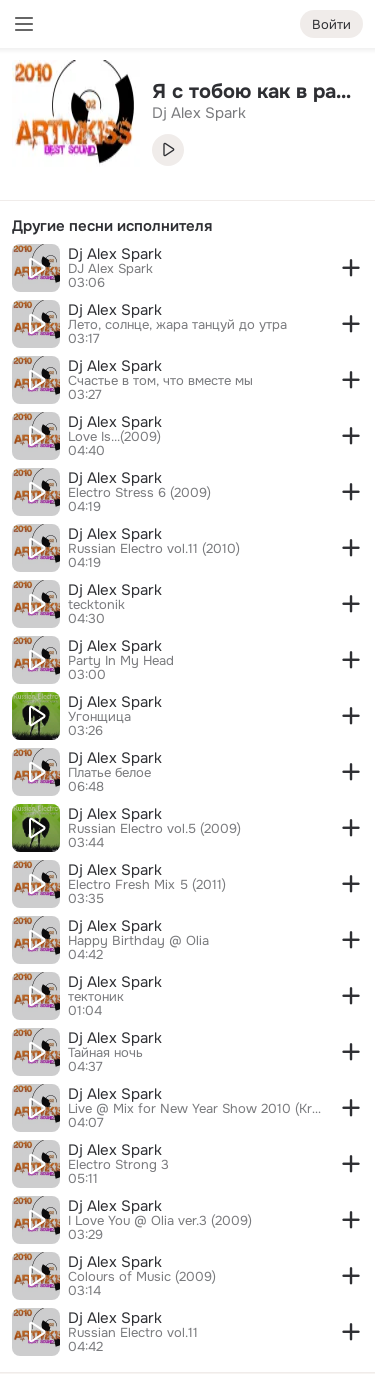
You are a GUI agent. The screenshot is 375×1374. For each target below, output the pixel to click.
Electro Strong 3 (118, 1165)
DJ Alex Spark (110, 269)
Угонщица (99, 717)
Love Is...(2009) (114, 437)
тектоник (96, 997)
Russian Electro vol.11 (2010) (154, 549)
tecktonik (96, 605)
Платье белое (109, 773)
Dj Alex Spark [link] (199, 113)
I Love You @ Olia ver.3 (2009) (160, 1221)
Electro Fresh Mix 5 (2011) (147, 885)
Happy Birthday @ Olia (138, 941)
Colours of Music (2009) (142, 1277)
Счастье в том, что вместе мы (160, 381)
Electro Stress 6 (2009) (139, 493)
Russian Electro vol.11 (133, 1333)
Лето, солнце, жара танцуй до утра (177, 325)
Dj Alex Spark (115, 254)
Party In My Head (121, 661)
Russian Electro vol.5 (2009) (154, 829)
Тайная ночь (105, 1053)
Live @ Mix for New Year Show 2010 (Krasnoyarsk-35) (195, 1109)
